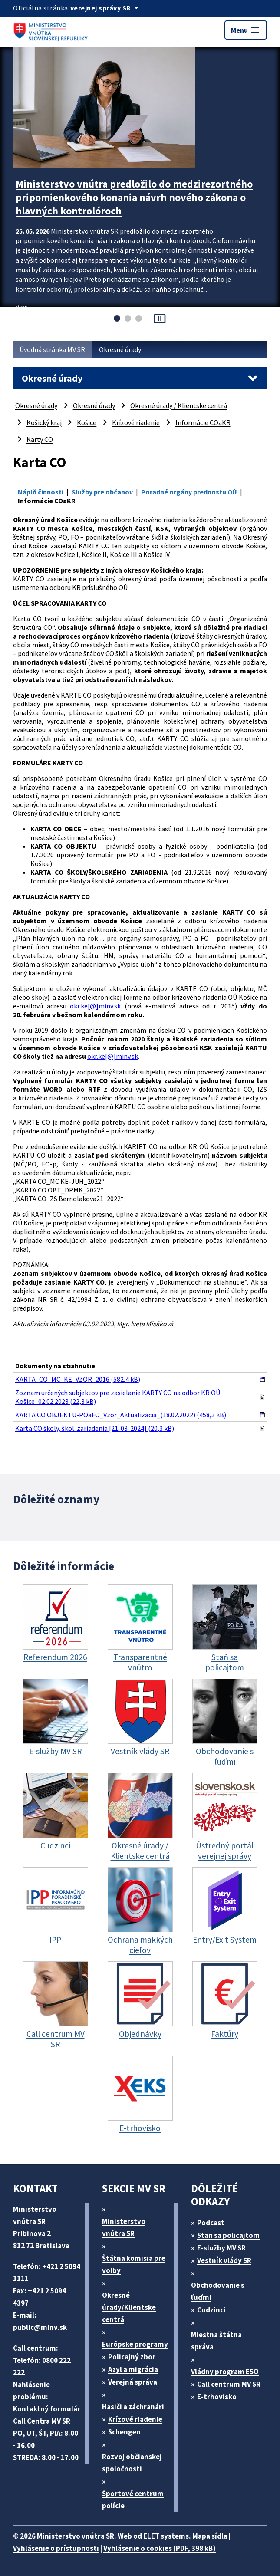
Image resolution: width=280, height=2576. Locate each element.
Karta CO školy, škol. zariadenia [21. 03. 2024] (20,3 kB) (94, 1428)
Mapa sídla (209, 2536)
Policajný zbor (131, 2357)
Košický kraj (44, 422)
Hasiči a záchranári (133, 2406)
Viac (21, 307)
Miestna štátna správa (216, 2341)
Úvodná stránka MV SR (52, 349)
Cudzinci (211, 2310)
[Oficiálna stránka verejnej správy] (106, 8)
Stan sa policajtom (228, 2235)
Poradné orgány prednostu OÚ (189, 492)
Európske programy (135, 2344)
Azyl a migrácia (133, 2369)
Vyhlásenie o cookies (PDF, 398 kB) (159, 2548)
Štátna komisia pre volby (133, 2264)
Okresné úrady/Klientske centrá (129, 2307)
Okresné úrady (120, 349)
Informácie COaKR (203, 422)
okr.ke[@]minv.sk (95, 1005)
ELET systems (166, 2536)
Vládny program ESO (225, 2371)
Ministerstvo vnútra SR (123, 2227)
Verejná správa (132, 2382)
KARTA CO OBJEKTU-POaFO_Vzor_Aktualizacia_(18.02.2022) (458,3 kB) (120, 1414)
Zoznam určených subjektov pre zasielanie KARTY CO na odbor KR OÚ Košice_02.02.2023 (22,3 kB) (117, 1397)
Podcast (210, 2222)
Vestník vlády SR (224, 2260)
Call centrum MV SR (228, 2384)
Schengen (124, 2432)
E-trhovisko (217, 2396)
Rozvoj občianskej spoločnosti (132, 2463)
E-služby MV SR (221, 2248)
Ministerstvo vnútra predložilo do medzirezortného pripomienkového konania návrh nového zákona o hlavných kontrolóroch (134, 197)
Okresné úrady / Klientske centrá (178, 405)
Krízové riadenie (136, 422)
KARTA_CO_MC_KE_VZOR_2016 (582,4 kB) (77, 1379)
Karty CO (39, 439)
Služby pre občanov (102, 492)
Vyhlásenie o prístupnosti (56, 2548)
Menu (245, 30)
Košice (86, 422)
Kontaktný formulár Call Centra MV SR (46, 2415)
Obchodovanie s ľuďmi (217, 2291)
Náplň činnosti (40, 492)
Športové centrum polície (133, 2499)
